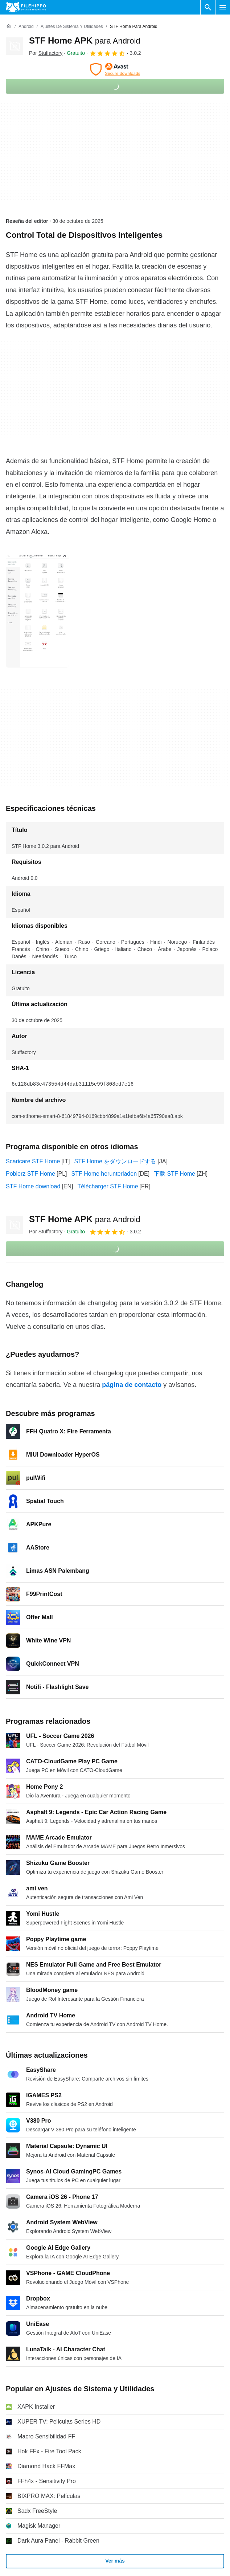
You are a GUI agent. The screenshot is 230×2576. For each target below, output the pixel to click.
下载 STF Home (174, 1174)
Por (45, 53)
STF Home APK (84, 40)
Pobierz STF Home (30, 1174)
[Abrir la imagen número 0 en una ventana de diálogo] (37, 611)
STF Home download (33, 1186)
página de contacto (131, 1384)
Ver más (115, 2561)
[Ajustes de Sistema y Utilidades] (72, 27)
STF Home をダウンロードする (115, 1161)
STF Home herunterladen (104, 1174)
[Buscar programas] (208, 7)
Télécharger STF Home (107, 1186)
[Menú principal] (222, 7)
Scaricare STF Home (33, 1161)
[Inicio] (9, 26)
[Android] (26, 27)
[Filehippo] (26, 7)
